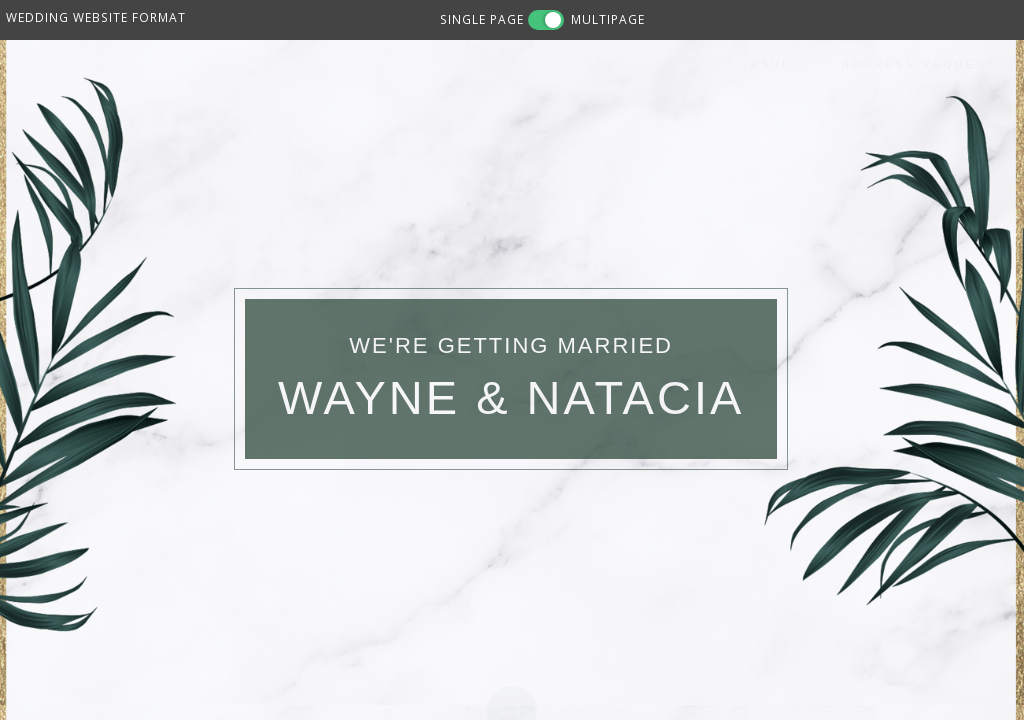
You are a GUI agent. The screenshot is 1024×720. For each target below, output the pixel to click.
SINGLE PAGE (482, 19)
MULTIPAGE (608, 19)
